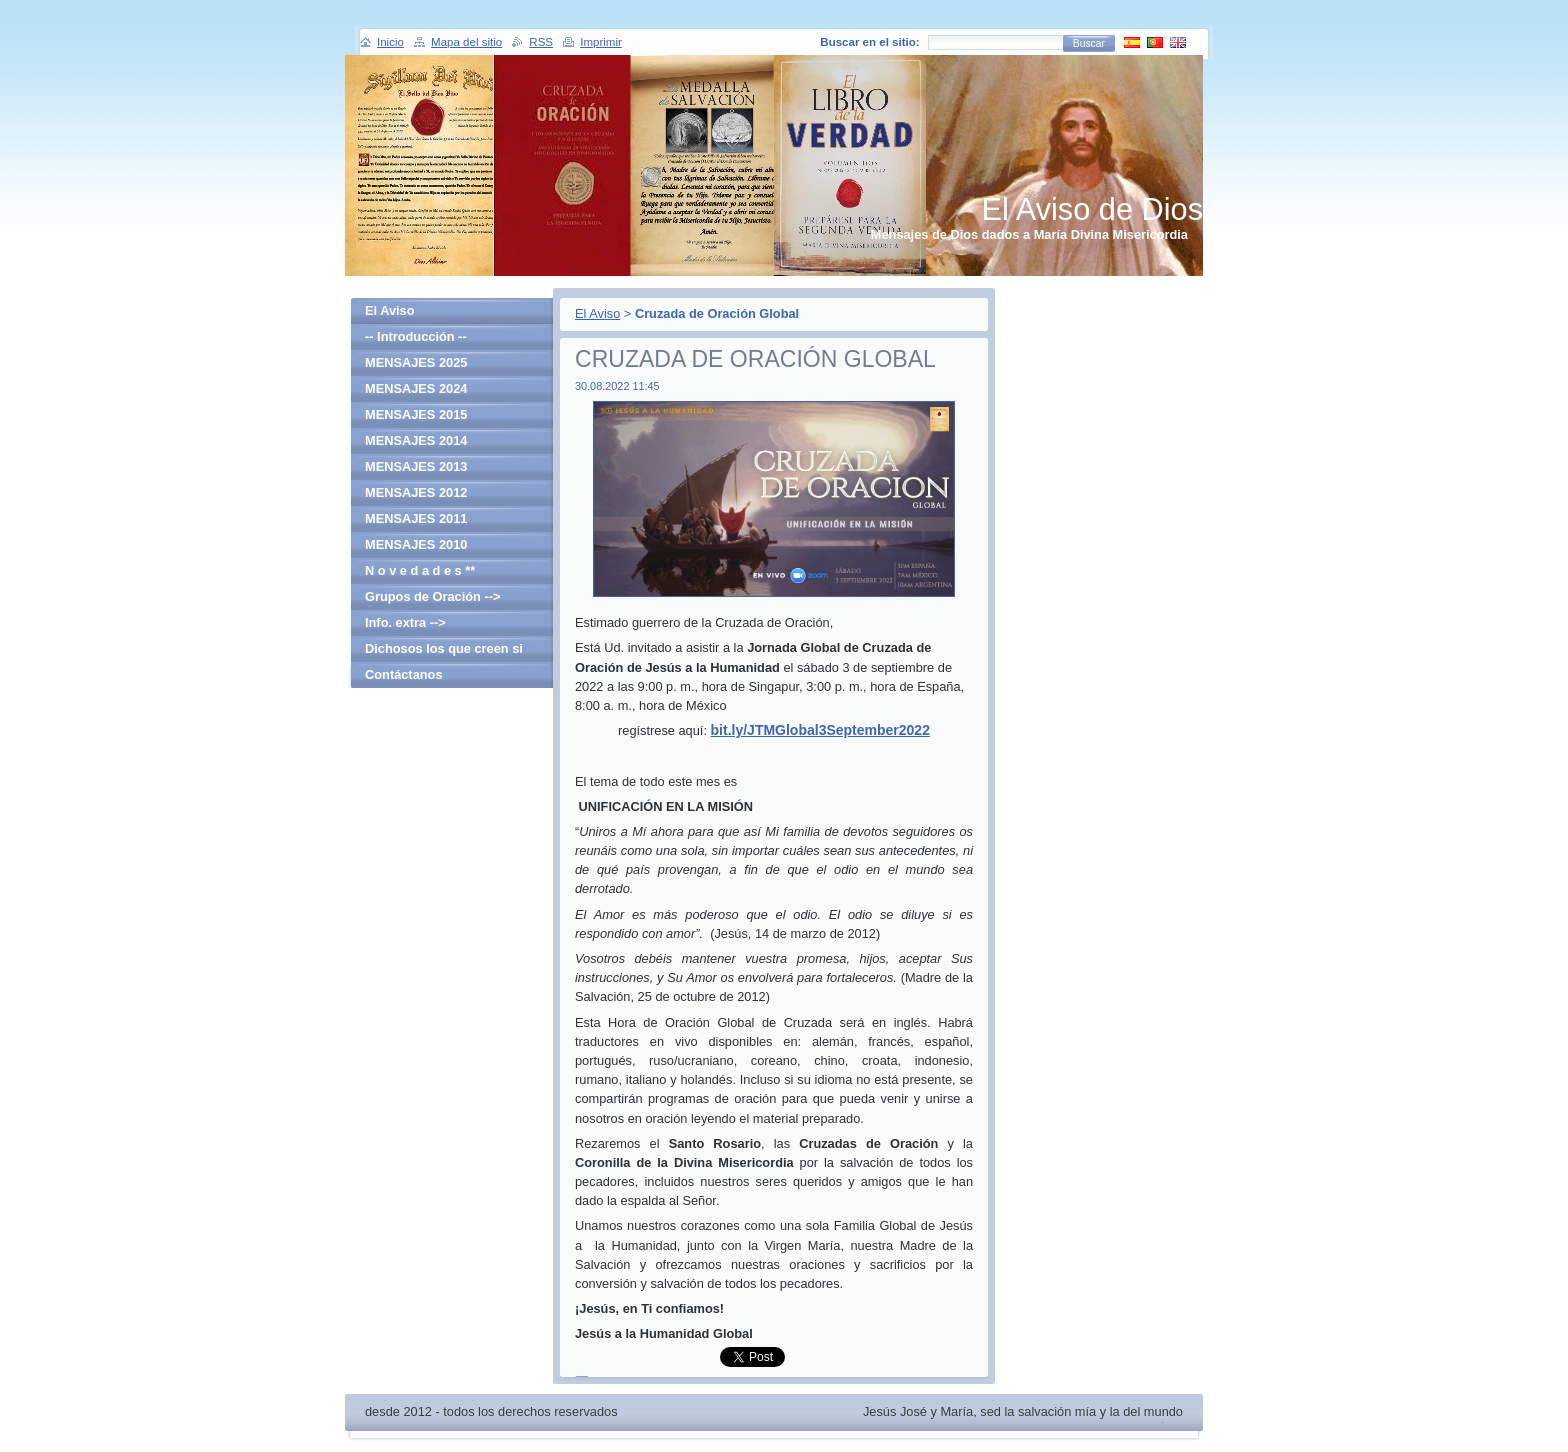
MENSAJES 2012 (416, 492)
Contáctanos (404, 674)
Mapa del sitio (466, 42)
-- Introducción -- (416, 336)
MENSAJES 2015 (416, 414)
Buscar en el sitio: (869, 42)
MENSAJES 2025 (416, 362)
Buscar (1089, 43)
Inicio (390, 42)
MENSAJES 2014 (416, 440)
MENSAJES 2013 (416, 466)
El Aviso (597, 313)
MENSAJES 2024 (416, 388)
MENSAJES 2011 (416, 518)
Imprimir (601, 42)
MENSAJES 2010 (416, 544)
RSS (541, 42)
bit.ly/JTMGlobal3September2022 (820, 730)
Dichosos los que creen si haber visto (444, 651)
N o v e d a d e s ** (420, 570)
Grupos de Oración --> (432, 596)
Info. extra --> (405, 622)
